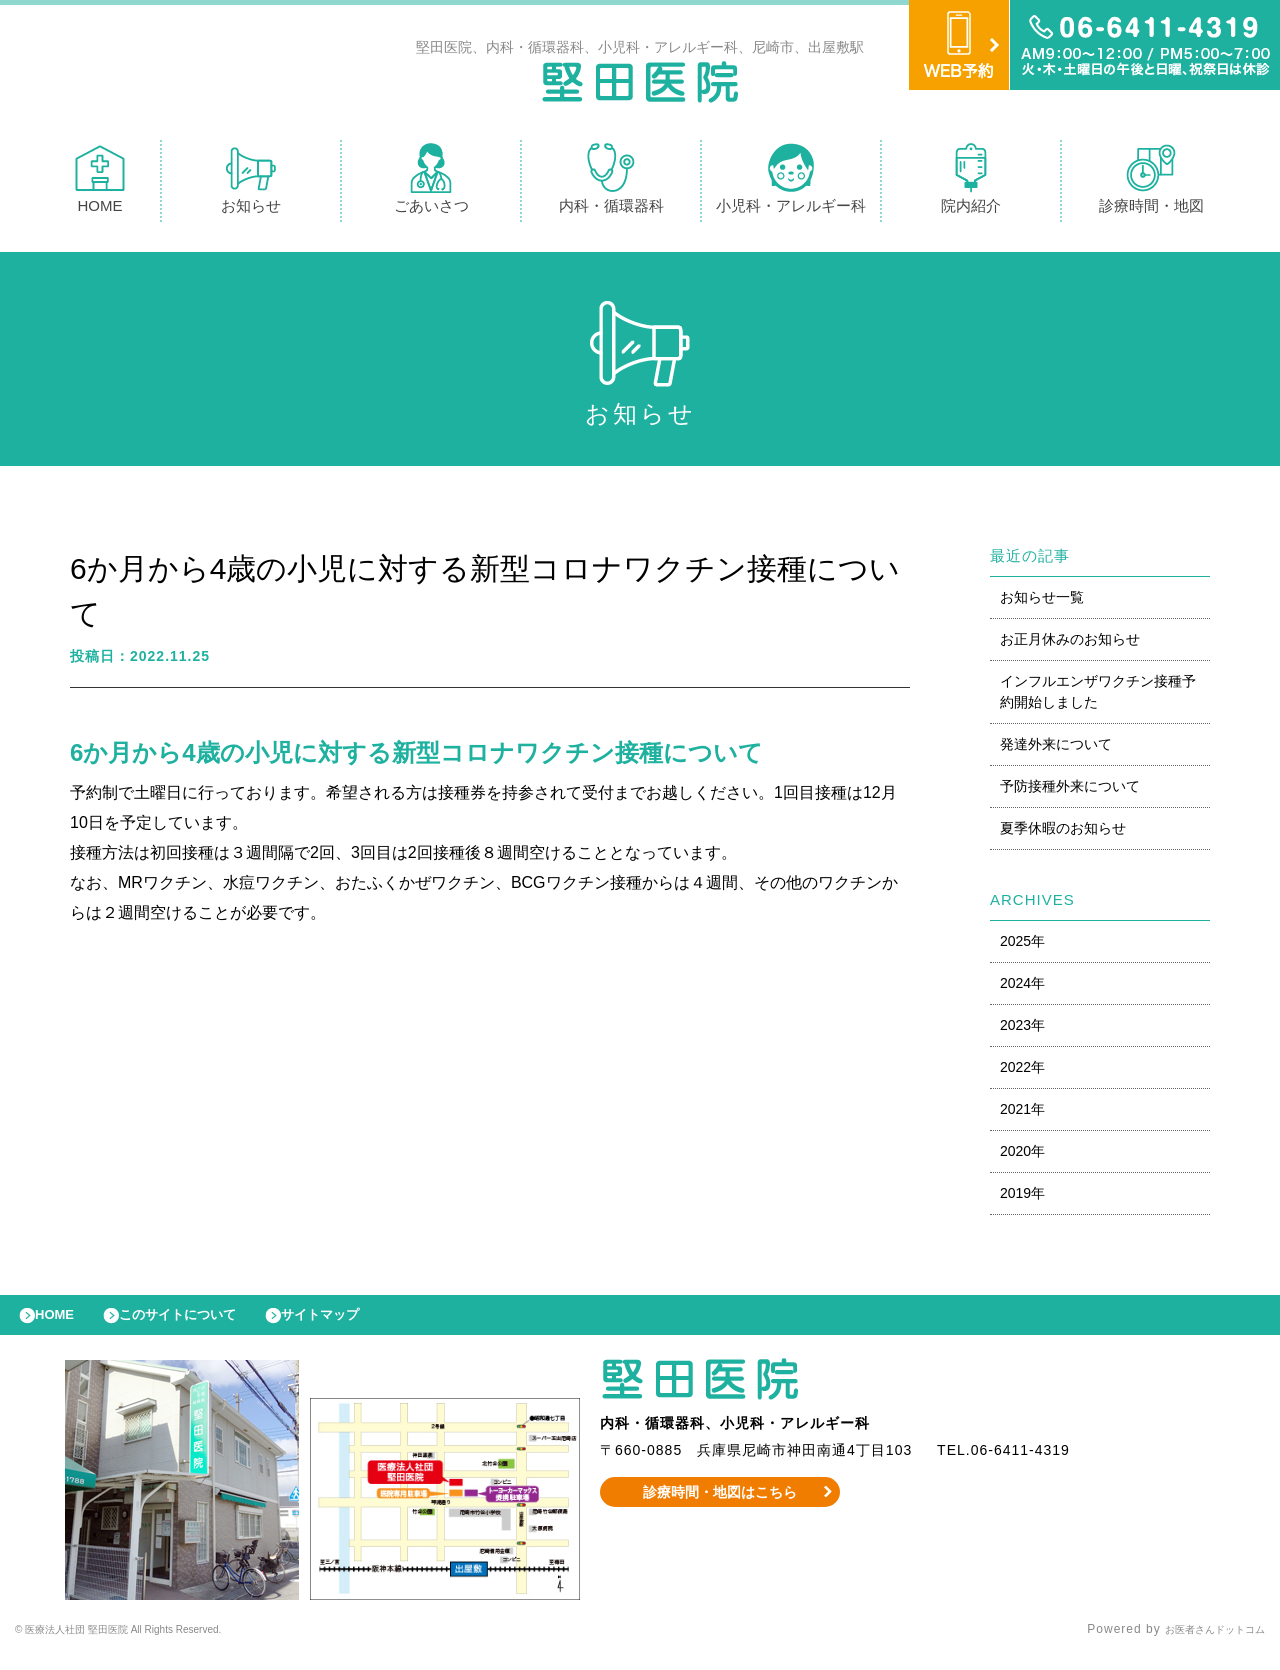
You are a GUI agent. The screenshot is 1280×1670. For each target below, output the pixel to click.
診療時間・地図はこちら (720, 1507)
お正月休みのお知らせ (1070, 644)
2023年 (1022, 1030)
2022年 (1022, 1072)
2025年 (1022, 946)
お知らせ (251, 183)
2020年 (1022, 1156)
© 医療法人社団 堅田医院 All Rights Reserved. (156, 1645)
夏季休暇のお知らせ (1063, 833)
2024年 (1022, 988)
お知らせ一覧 (1042, 602)
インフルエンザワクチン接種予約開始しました (1098, 696)
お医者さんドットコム (1200, 1645)
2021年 (1022, 1114)
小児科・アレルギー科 (791, 183)
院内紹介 (971, 183)
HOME (100, 183)
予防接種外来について (1070, 791)
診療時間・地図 (1151, 183)
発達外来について (1056, 749)
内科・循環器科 (611, 183)
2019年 (1022, 1198)
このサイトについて (203, 1325)
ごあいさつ (431, 183)
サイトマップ (366, 1325)
